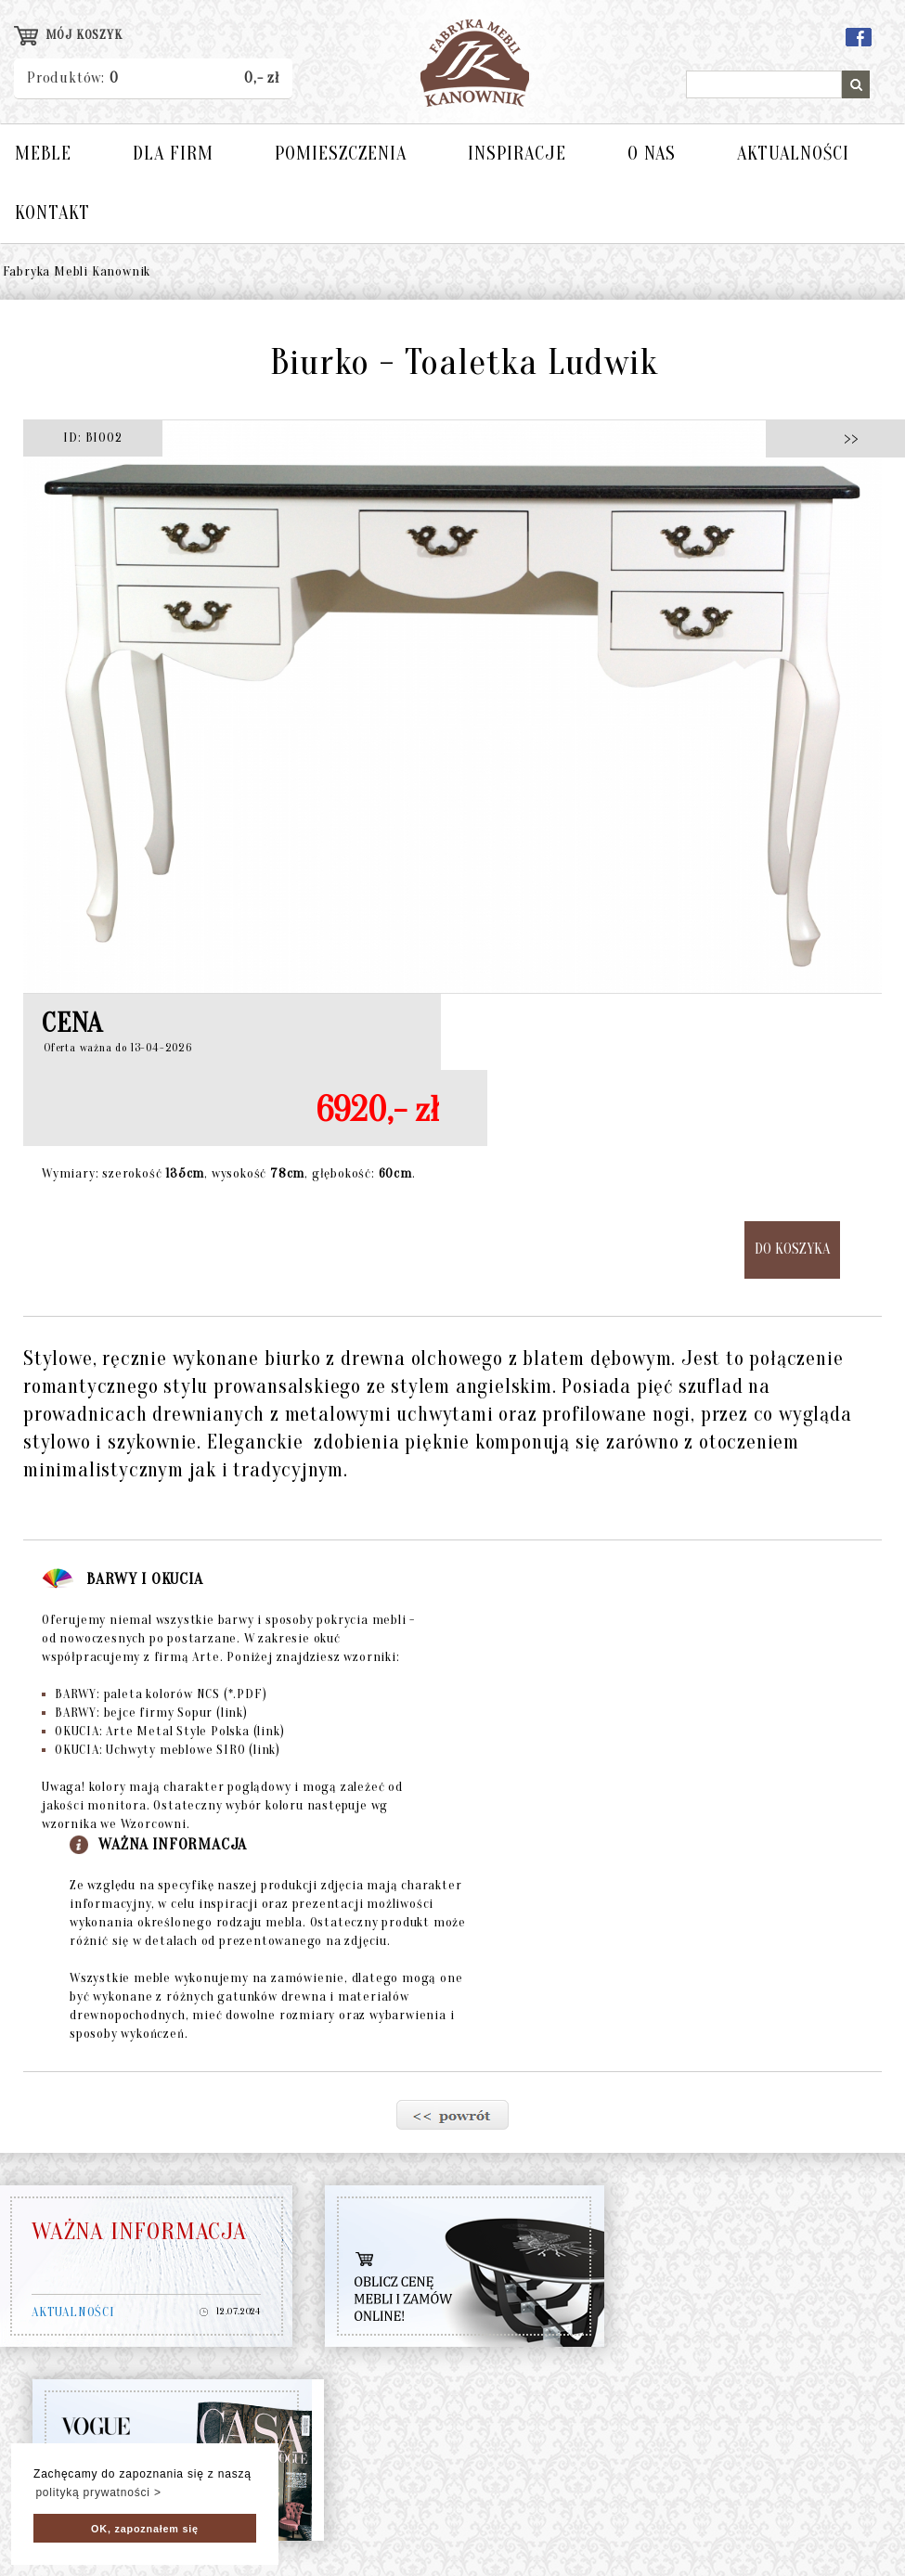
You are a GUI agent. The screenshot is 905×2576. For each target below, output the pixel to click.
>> (846, 437)
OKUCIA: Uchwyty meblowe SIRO (161, 1750)
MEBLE (43, 153)
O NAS (651, 153)
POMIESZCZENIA (341, 153)
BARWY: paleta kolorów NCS (154, 1694)
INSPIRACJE (517, 153)
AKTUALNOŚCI (793, 153)
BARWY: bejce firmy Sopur (145, 1712)
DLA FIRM (173, 153)
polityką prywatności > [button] (98, 2492)
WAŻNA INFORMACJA (139, 2232)
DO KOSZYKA (792, 1249)
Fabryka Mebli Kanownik (77, 271)
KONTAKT (52, 213)
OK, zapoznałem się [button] (145, 2528)
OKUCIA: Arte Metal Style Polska (163, 1731)
